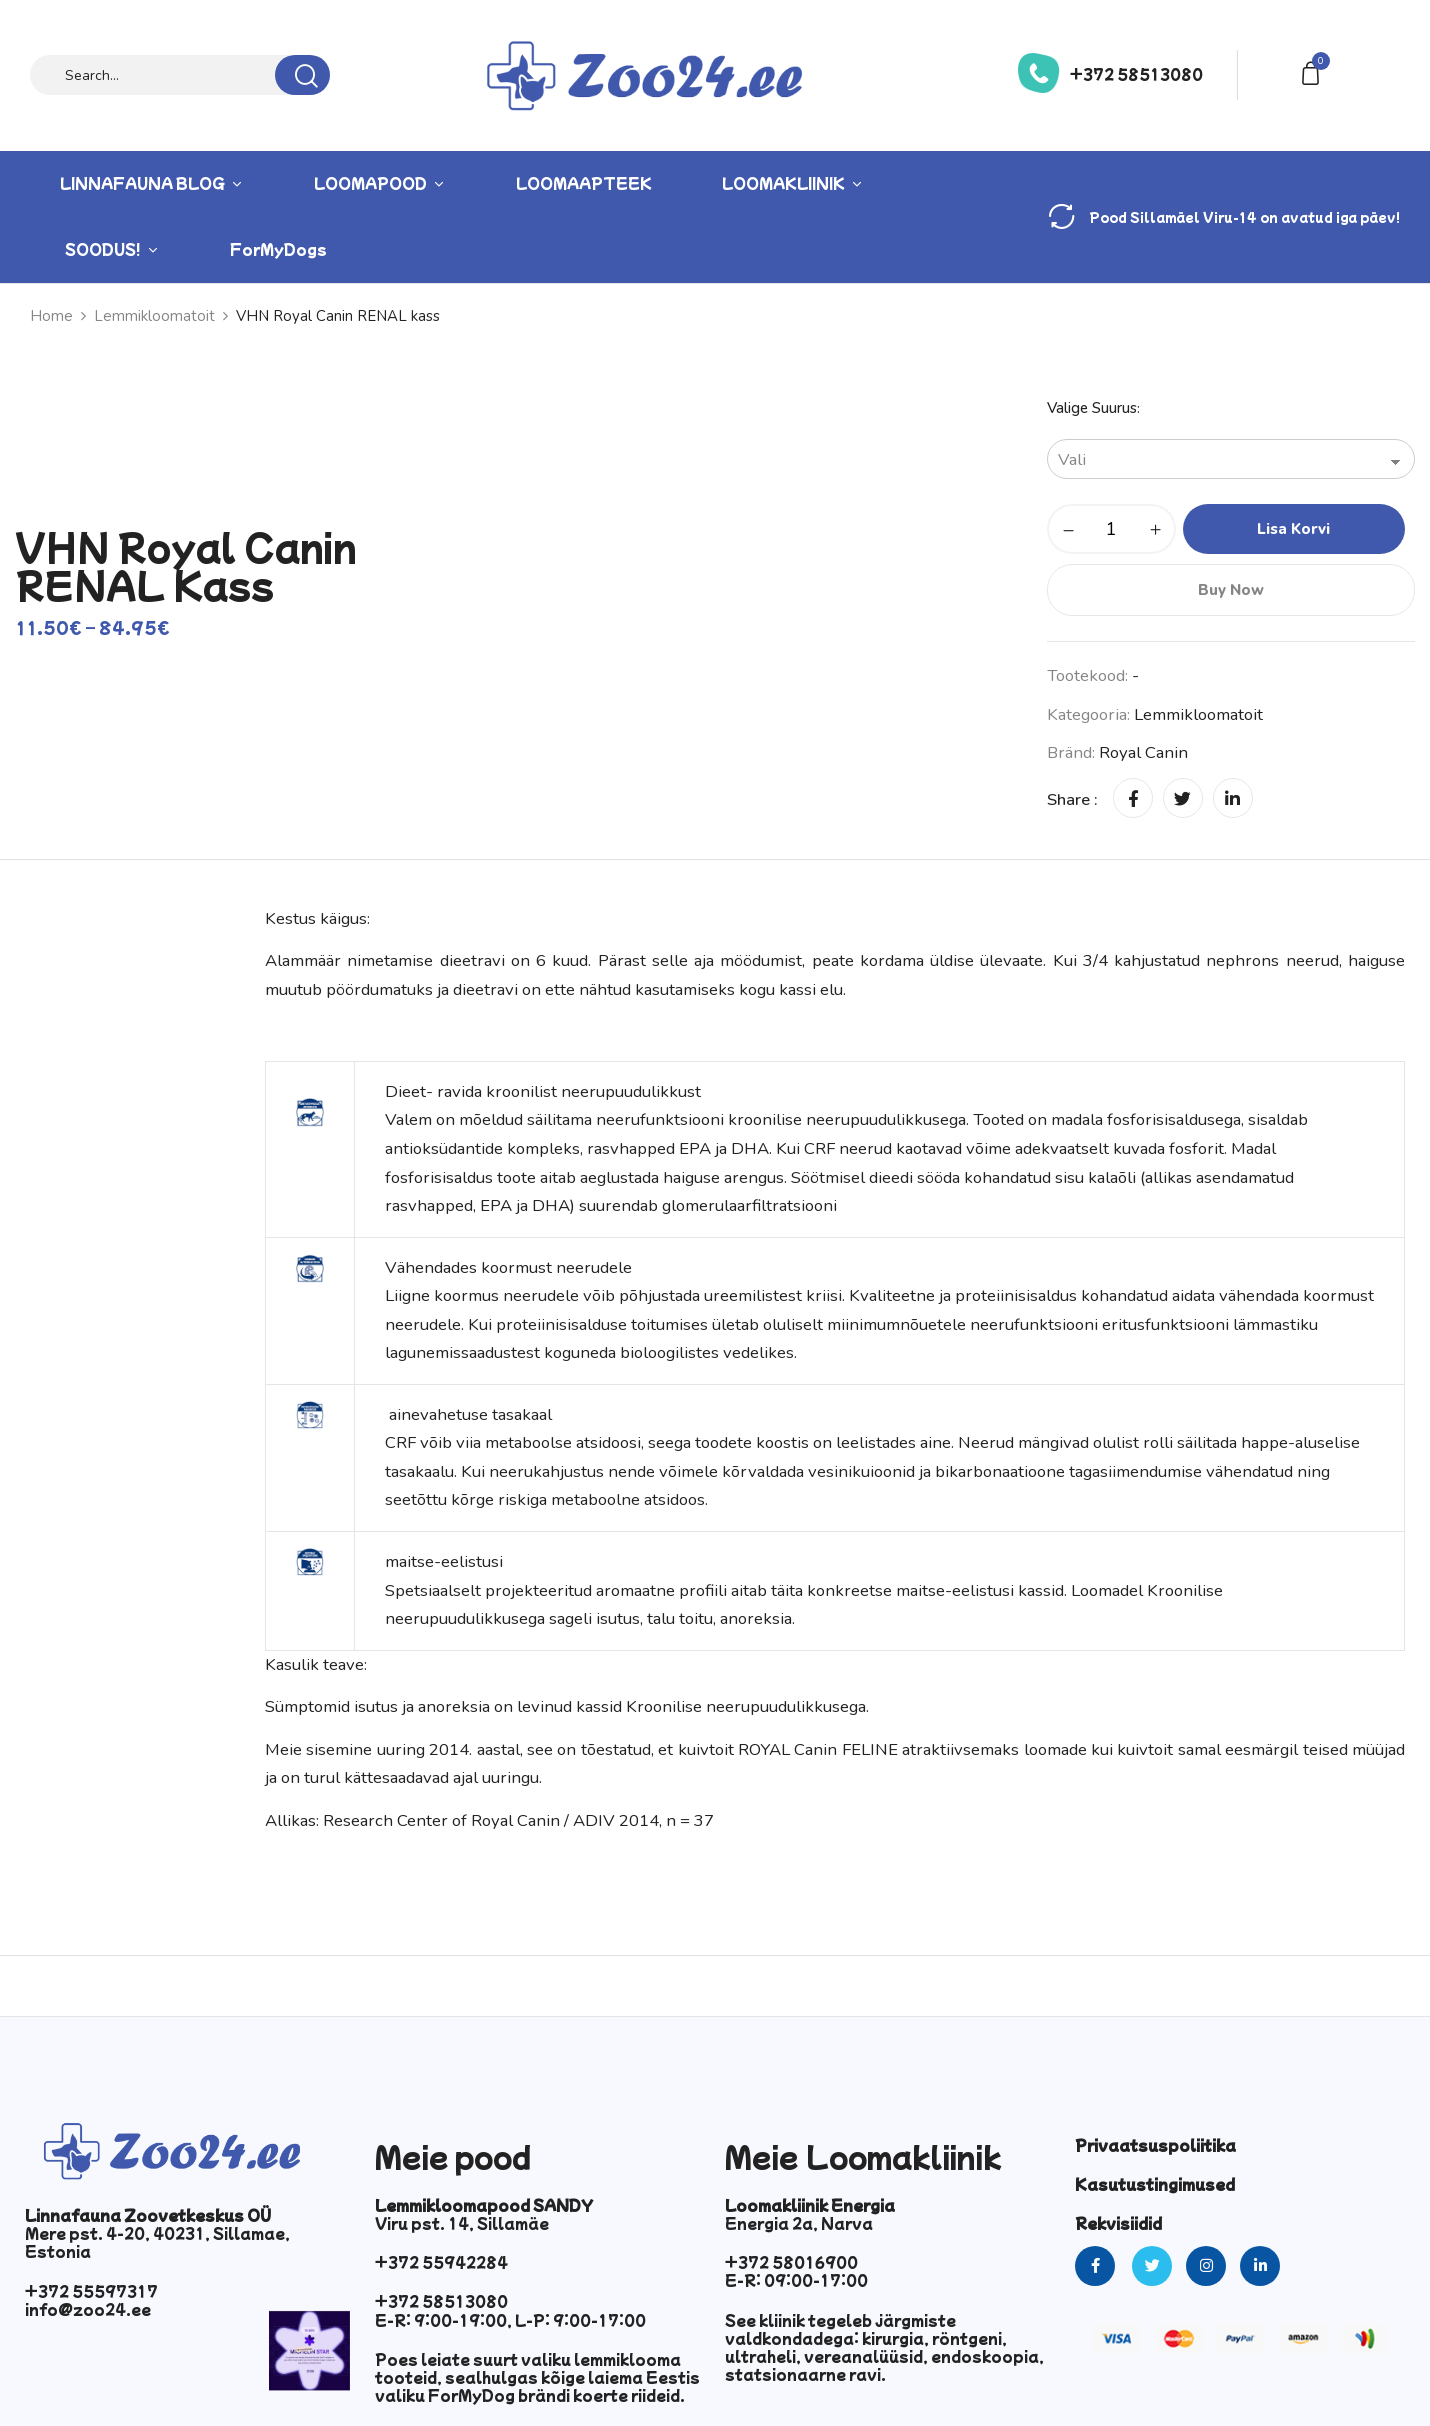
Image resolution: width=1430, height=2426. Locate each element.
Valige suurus (1092, 408)
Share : (1072, 799)
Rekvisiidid (1118, 2223)
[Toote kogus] (1111, 529)
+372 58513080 (1136, 74)
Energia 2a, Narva (799, 2223)
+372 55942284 (441, 2262)
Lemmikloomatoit (1198, 714)
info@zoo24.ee (88, 2309)
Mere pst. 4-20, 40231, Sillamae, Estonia (157, 2242)
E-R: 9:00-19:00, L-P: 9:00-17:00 (510, 2320)
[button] (1314, 71)
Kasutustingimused (1155, 2184)
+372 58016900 (791, 2262)
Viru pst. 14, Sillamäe (462, 2223)
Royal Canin (1143, 752)
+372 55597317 (91, 2291)
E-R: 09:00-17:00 (796, 2280)
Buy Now (1231, 590)
